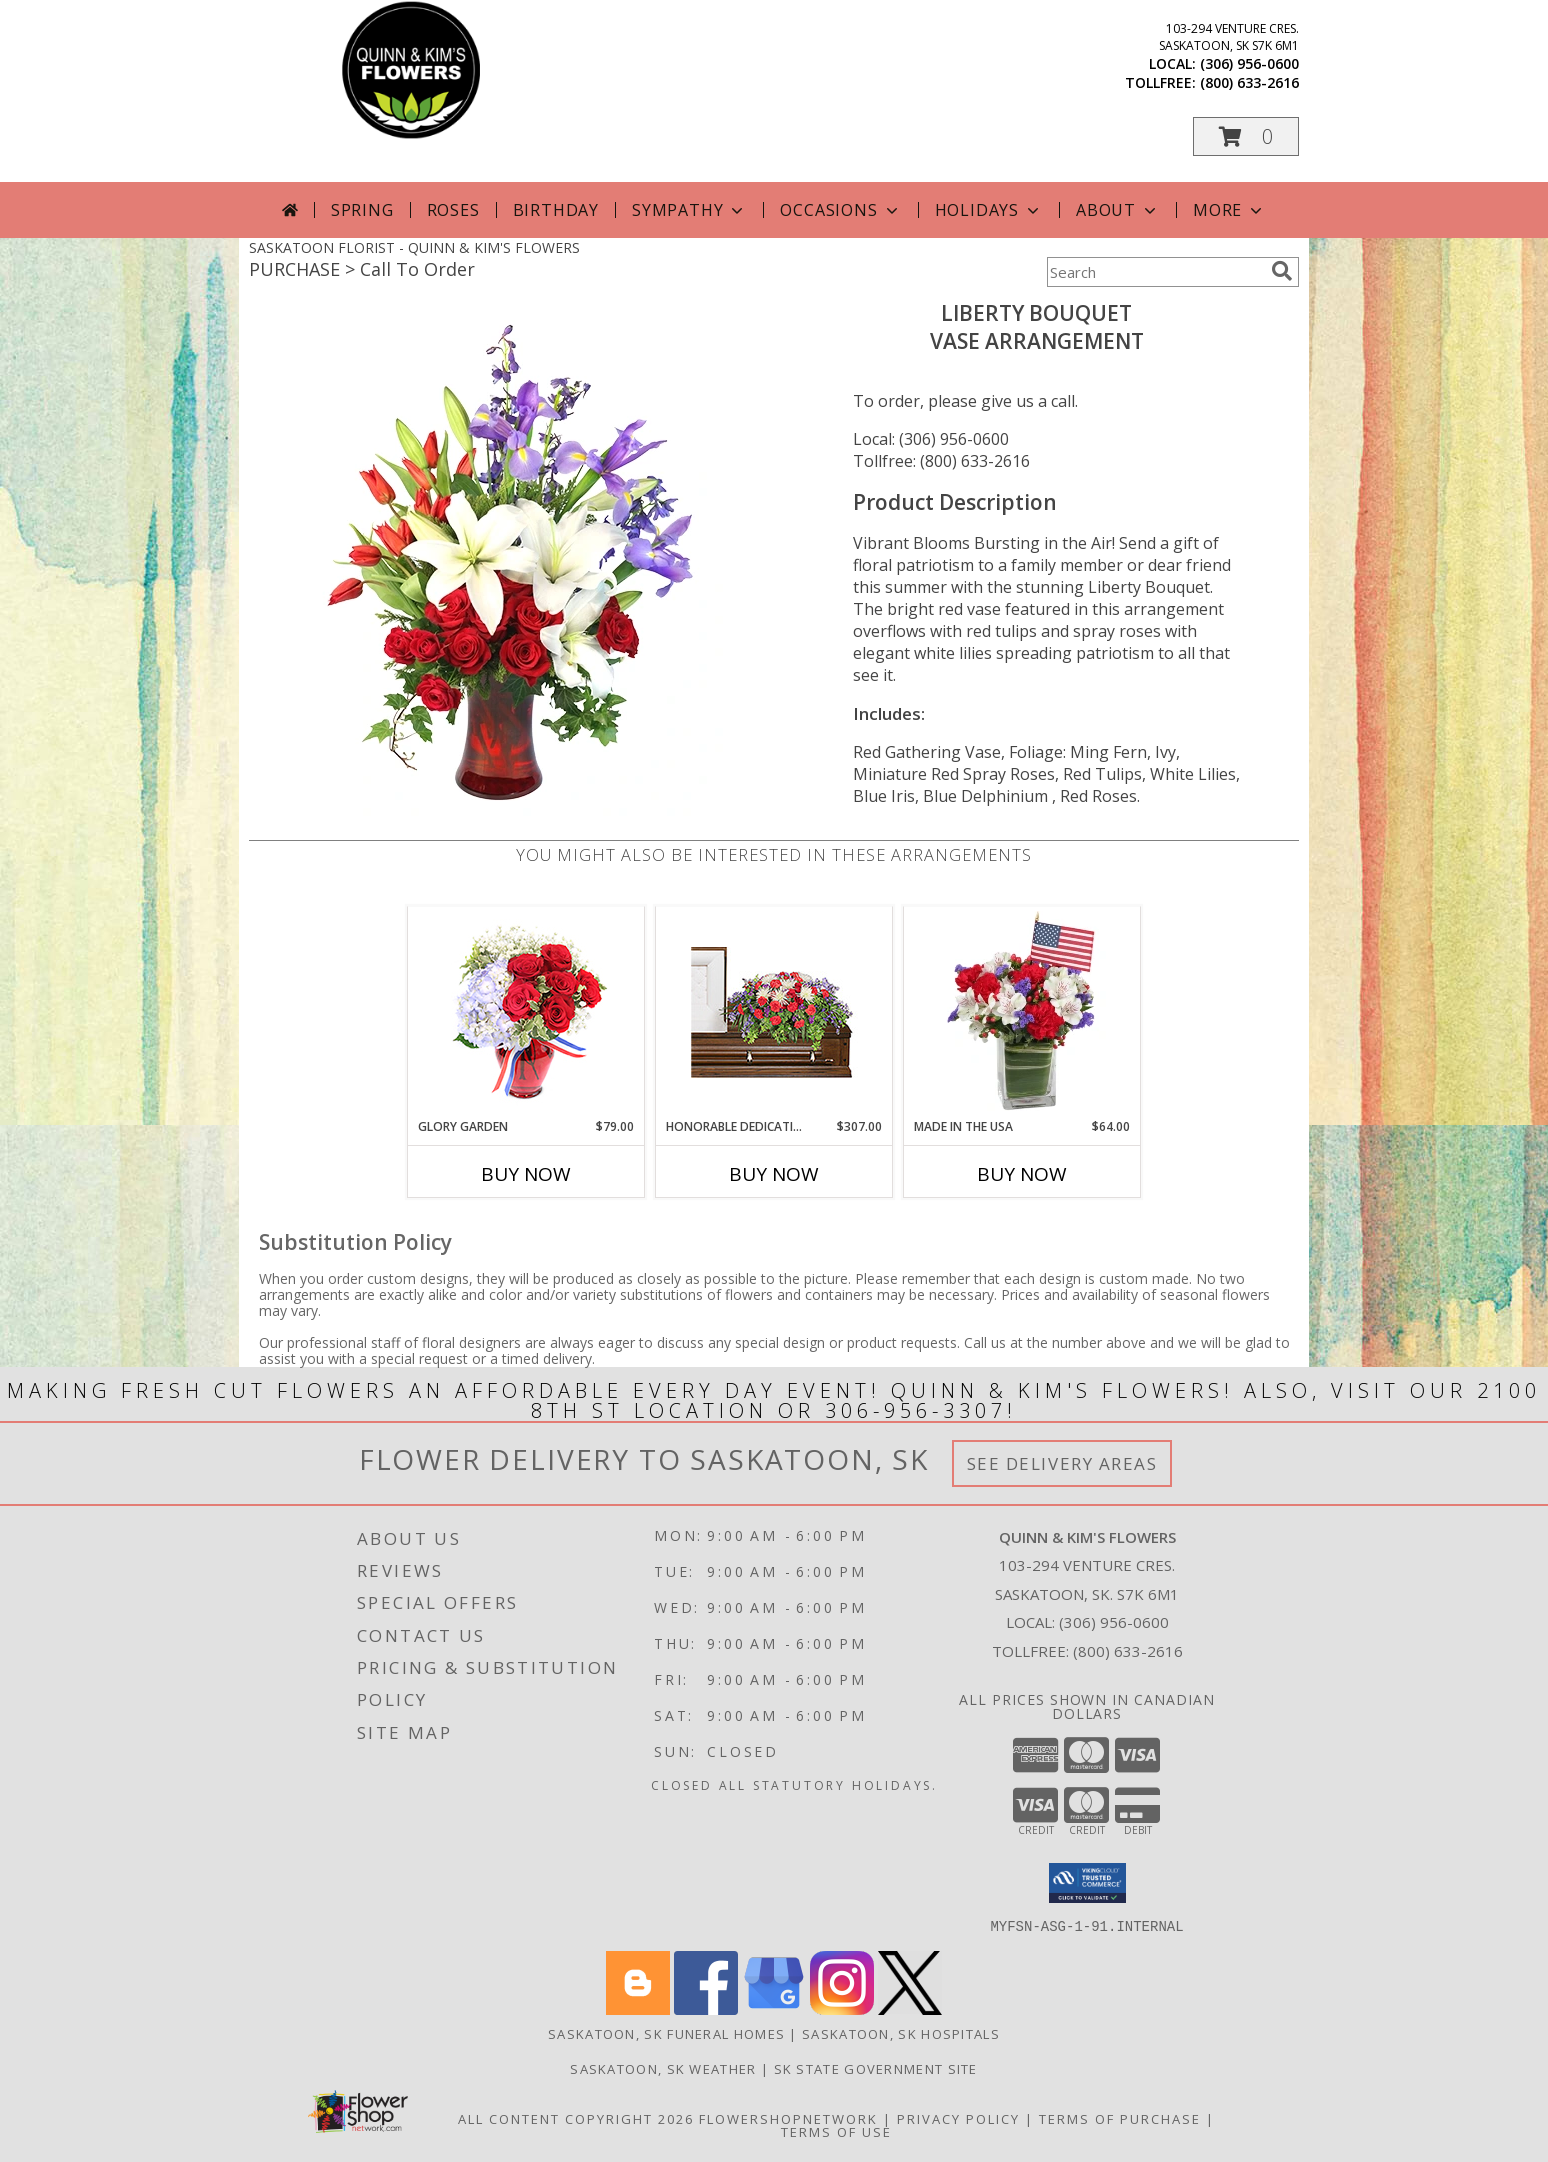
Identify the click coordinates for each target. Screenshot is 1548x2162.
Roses (453, 210)
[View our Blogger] (638, 2008)
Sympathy (689, 210)
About (1118, 210)
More (1229, 210)
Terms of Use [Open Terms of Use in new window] (836, 2131)
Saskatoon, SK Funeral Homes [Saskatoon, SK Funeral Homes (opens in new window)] (666, 2033)
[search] (1282, 271)
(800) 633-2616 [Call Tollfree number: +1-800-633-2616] (1128, 1651)
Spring (362, 210)
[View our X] (910, 2008)
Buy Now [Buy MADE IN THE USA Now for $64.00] (1022, 1174)
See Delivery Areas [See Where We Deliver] (1062, 1463)
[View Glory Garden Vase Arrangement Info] (526, 1012)
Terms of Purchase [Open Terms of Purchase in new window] (1120, 2118)
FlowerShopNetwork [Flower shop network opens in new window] (788, 2118)
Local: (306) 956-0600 (931, 439)
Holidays (989, 210)
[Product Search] (1155, 272)
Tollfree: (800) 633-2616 (941, 461)
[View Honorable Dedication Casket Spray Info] (774, 1012)
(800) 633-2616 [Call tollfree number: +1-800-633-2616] (1249, 82)
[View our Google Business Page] (774, 2008)
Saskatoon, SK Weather (663, 2068)
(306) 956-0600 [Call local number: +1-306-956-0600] (1249, 63)
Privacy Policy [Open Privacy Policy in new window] (958, 2118)
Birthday (556, 210)
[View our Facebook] (706, 2008)
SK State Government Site (876, 2068)
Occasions (840, 210)
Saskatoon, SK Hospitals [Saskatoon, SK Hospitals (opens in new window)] (901, 2033)
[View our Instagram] (842, 2008)
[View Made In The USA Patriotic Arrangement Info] (1022, 1012)
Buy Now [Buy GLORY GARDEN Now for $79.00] (526, 1174)
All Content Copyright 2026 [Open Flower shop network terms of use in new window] (576, 2118)
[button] (1246, 136)
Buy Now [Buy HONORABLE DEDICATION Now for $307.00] (774, 1174)
